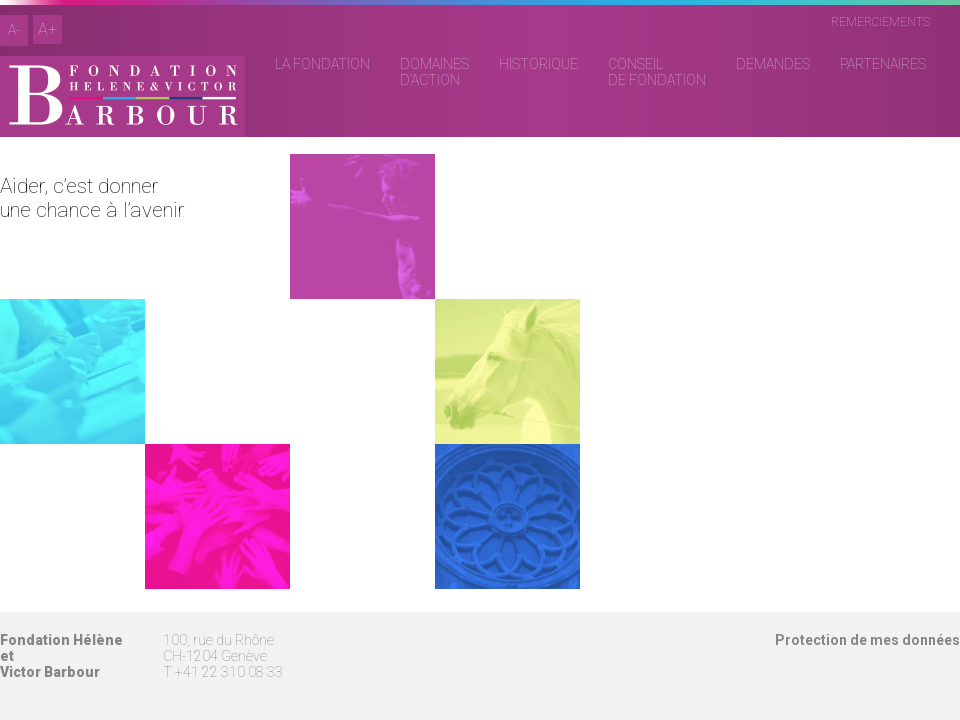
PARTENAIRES (883, 64)
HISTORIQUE (538, 64)
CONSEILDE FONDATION (657, 72)
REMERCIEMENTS (880, 22)
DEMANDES (773, 64)
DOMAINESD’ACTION (434, 72)
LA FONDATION (322, 64)
